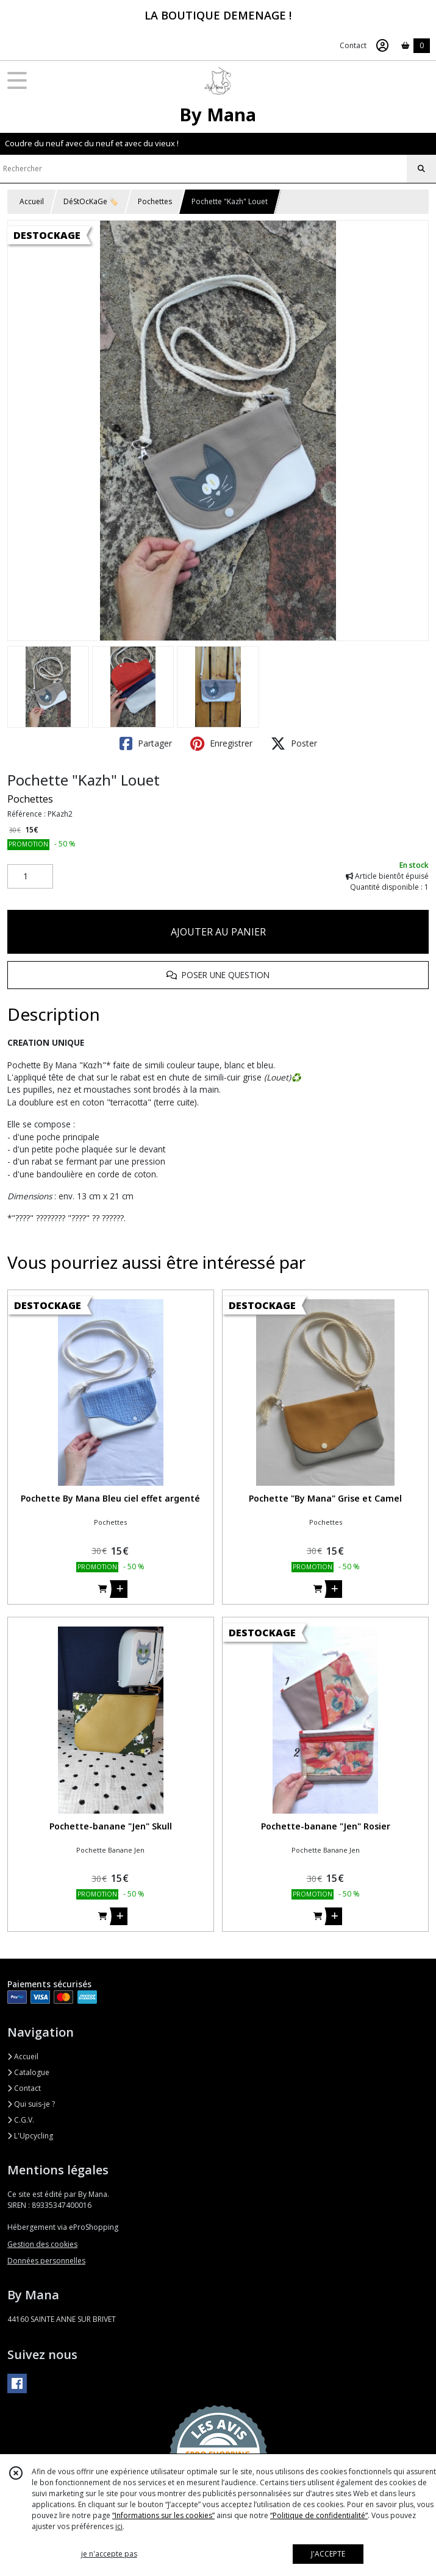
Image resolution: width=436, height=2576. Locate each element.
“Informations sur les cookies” (163, 2515)
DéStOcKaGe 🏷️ (90, 201)
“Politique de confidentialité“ (319, 2515)
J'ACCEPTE (328, 2554)
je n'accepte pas (109, 2554)
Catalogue (28, 2072)
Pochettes (155, 201)
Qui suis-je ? (31, 2104)
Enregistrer (221, 743)
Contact (353, 45)
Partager (146, 743)
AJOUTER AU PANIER (218, 932)
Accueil (32, 201)
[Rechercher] (421, 169)
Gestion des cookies (42, 2244)
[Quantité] (30, 876)
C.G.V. (20, 2120)
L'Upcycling (30, 2136)
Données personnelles (46, 2260)
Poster (294, 743)
